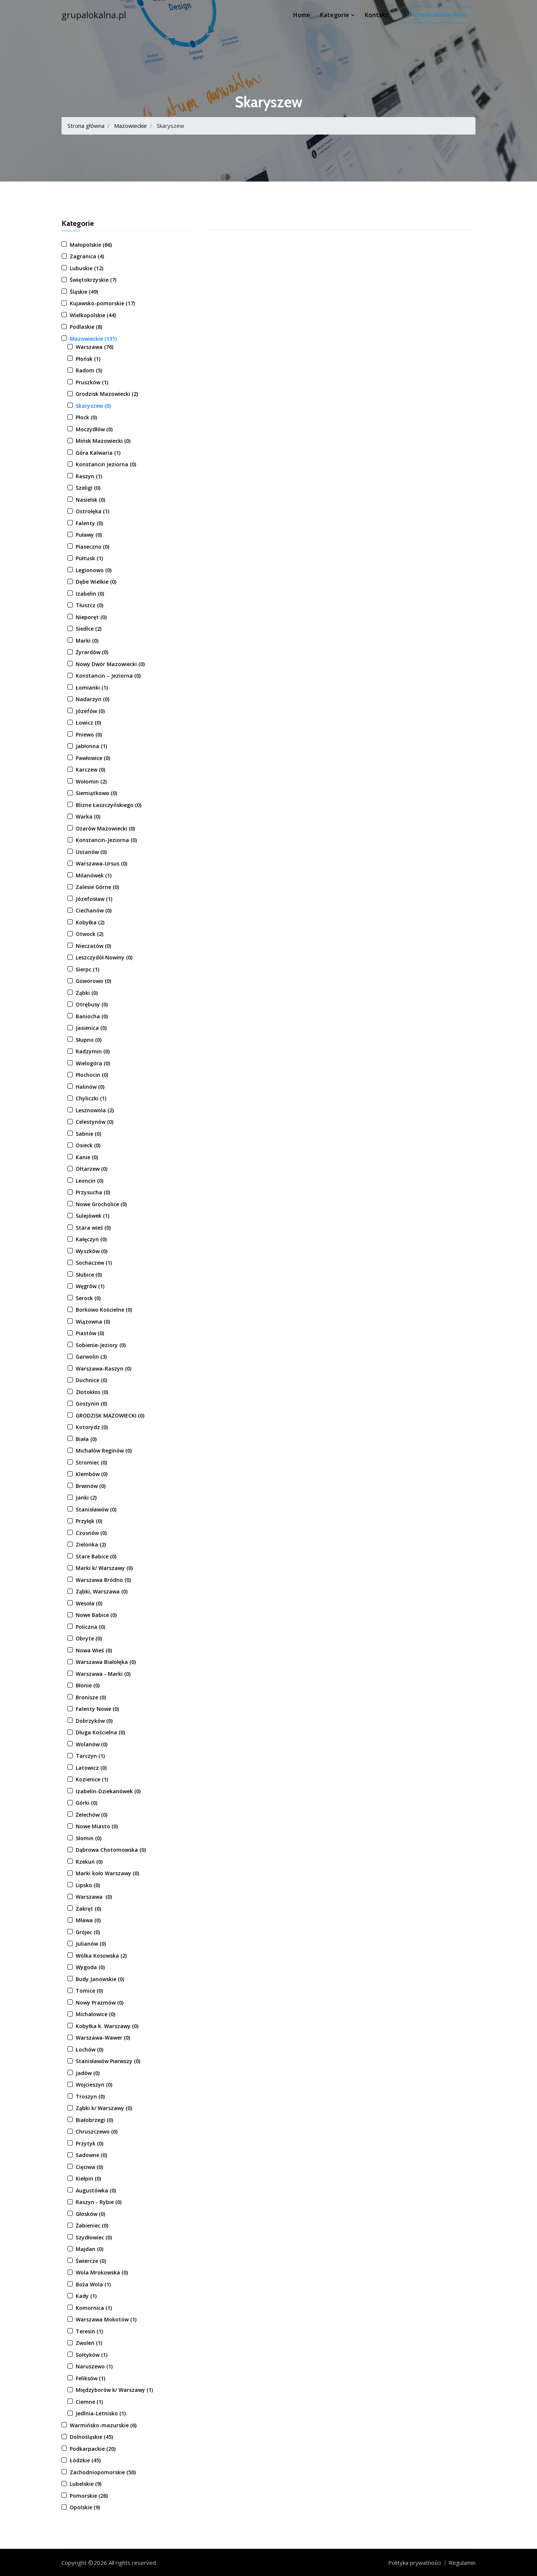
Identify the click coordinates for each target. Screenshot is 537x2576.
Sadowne (91, 2155)
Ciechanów (94, 910)
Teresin (89, 2331)
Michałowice (95, 2014)
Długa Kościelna (100, 1732)
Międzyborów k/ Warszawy (114, 2389)
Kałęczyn (91, 1239)
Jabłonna (91, 746)
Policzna (90, 1626)
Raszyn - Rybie (99, 2201)
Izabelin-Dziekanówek (108, 1791)
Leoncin (89, 1180)
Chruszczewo (96, 2131)
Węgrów (90, 1286)
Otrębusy (92, 1004)
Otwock (89, 933)
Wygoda (90, 1967)
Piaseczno (92, 546)
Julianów (91, 1943)
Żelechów (91, 1814)
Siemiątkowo (96, 793)
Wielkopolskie (93, 315)
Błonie (88, 1685)
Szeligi (88, 487)
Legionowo (94, 570)
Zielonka (91, 1544)
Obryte (89, 1638)
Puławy (89, 534)
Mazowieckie (130, 125)
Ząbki (87, 992)
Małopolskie (91, 244)
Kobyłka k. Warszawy (107, 2026)
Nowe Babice (96, 1614)
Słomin (88, 1838)
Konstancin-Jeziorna (106, 840)
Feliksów (90, 2378)
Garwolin (91, 1356)
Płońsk (88, 358)
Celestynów (94, 1121)
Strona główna (85, 125)
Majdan (89, 2248)
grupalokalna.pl (94, 14)
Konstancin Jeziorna (106, 464)
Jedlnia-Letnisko (101, 2413)
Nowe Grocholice (101, 1204)
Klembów (91, 1474)
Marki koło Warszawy (107, 1873)
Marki (87, 640)
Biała (86, 1439)
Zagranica (87, 256)
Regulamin (462, 2562)
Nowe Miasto (97, 1826)
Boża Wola (93, 2284)
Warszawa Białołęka (106, 1661)
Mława (88, 1920)
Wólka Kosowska (101, 1955)
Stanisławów (96, 1509)
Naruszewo (94, 2366)
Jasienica (91, 1027)
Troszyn (90, 2096)
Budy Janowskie (100, 1979)
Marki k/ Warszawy (104, 1567)
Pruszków (92, 382)
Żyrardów (92, 652)
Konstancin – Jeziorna (108, 675)
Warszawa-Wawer (103, 2037)
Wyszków (91, 1251)
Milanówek (94, 875)
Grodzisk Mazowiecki (107, 393)
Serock (88, 1298)
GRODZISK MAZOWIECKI (110, 1415)
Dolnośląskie (91, 2436)
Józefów (90, 711)
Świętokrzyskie (93, 279)
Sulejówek (92, 1215)
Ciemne (89, 2401)
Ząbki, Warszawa (102, 1591)
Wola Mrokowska (102, 2272)
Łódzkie (85, 2460)
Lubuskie (86, 268)
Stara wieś (93, 1227)
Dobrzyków (94, 1720)
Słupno (88, 1039)
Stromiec (91, 1462)
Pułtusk (89, 558)
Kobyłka (90, 922)
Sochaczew (94, 1262)
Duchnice (91, 1380)
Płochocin (92, 1074)
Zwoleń (89, 2342)
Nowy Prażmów (99, 2002)
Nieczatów (93, 945)
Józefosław (94, 898)
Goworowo (93, 980)
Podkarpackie (93, 2448)
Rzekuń (89, 1861)
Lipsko (88, 1885)
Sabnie (88, 1133)
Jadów (88, 2073)
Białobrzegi (94, 2119)
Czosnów (91, 1532)
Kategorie (337, 15)
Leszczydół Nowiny (104, 957)
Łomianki (92, 687)
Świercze (91, 2260)
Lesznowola (95, 1110)
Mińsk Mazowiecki (103, 440)
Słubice (89, 1274)
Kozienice (92, 1779)
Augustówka (96, 2190)
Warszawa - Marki (103, 1673)
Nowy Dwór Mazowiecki (110, 664)
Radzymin (93, 1051)
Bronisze (91, 1697)
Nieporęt (91, 617)
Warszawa (94, 346)
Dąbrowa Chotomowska (111, 1849)
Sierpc (87, 969)
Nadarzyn (92, 699)
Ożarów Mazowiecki (105, 828)
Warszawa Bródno (103, 1579)
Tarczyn (90, 1755)
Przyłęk (89, 1521)
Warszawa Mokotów (106, 2319)
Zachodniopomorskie (103, 2472)
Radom (89, 370)
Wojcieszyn (94, 2084)
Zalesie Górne (97, 886)
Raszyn (89, 476)
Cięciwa (89, 2166)
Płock (86, 417)
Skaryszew (93, 405)
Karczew (90, 769)
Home (301, 15)
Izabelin (90, 593)
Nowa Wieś (94, 1650)
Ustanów (91, 851)
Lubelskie (85, 2483)
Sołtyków (91, 2354)
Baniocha (92, 1016)
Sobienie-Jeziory (101, 1345)
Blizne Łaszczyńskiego (108, 804)
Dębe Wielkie (96, 581)
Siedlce (88, 628)
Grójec (88, 1932)
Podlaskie (86, 326)
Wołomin (91, 781)
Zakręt (88, 1908)
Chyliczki (91, 1098)
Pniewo (89, 734)
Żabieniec (92, 2225)
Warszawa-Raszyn (103, 1368)
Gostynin (91, 1403)
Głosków (90, 2213)
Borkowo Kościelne (104, 1309)
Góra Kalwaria (98, 452)
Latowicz (91, 1767)
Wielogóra (93, 1063)
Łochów (89, 2049)
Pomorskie (89, 2495)
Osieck (88, 1145)
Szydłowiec (94, 2237)
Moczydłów (94, 429)
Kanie (87, 1157)
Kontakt (377, 15)
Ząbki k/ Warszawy (104, 2108)
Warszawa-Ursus (101, 863)
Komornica (94, 2307)
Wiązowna (93, 1321)
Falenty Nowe (97, 1708)
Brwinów (91, 1485)
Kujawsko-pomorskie (102, 303)
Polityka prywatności (414, 2562)
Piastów (90, 1333)
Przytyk (89, 2143)
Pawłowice (93, 758)
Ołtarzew (91, 1168)
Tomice (89, 1990)
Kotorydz (92, 1427)
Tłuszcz (89, 605)
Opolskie (85, 2507)
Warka (88, 816)
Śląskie (84, 291)
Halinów (90, 1086)
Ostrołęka (92, 511)
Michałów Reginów (104, 1450)
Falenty (89, 523)
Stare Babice (96, 1556)
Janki (86, 1497)
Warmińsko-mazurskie (103, 2425)
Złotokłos (92, 1392)
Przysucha (93, 1192)
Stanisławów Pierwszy (108, 2061)
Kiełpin (88, 2178)
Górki (86, 1802)
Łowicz (88, 722)
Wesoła (89, 1603)
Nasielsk (90, 499)
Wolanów (91, 1744)
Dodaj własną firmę (437, 14)
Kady (86, 2295)
